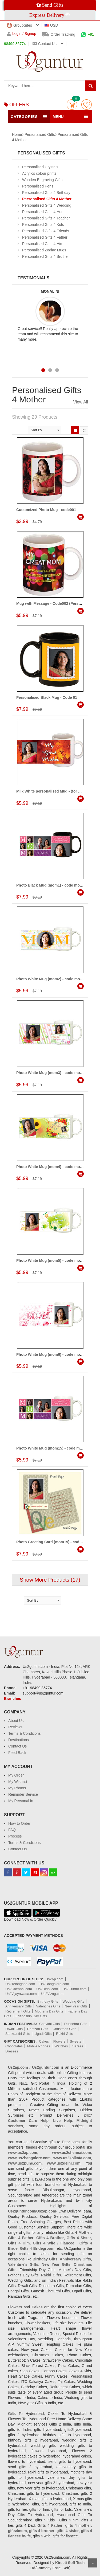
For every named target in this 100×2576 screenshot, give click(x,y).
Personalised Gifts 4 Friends (45, 231)
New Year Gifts (76, 2006)
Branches (12, 1698)
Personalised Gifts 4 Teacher (46, 218)
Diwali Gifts (14, 2029)
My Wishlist (17, 1781)
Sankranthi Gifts (17, 2034)
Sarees (77, 2046)
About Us (16, 1720)
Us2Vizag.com (52, 1994)
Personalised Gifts (40, 134)
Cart (72, 104)
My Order (16, 1775)
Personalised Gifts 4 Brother (45, 256)
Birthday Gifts (47, 2001)
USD (51, 25)
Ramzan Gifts (37, 2029)
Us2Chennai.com (18, 1989)
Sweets (75, 2041)
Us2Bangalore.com (54, 1984)
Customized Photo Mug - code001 (46, 510)
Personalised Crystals (40, 167)
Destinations (18, 1740)
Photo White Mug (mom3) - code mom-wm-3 (55, 1073)
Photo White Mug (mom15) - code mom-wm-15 (57, 1448)
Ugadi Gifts (42, 2034)
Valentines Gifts (48, 2006)
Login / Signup (21, 34)
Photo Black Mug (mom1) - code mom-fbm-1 (55, 885)
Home (17, 134)
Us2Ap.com (54, 1979)
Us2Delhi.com (47, 1989)
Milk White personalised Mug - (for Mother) (54, 791)
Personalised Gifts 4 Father (44, 237)
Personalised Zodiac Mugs (44, 250)
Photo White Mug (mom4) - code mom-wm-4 (55, 1167)
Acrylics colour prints (39, 173)
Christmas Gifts (64, 2029)
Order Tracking (58, 34)
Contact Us (17, 1746)
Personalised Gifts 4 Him (42, 244)
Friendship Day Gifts (31, 2016)
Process (15, 1836)
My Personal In (20, 1801)
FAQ (12, 1830)
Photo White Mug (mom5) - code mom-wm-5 (55, 1260)
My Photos (17, 1788)
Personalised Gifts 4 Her (42, 212)
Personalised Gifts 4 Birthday (46, 192)
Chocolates (14, 2046)
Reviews (15, 1727)
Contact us (45, 44)
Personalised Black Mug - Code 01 (46, 697)
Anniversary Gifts (18, 2006)
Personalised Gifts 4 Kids (43, 224)
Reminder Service (23, 1794)
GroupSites (19, 25)
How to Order (19, 1823)
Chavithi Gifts (49, 2024)
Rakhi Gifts (64, 2034)
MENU (58, 117)
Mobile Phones (38, 2046)
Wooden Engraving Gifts (42, 180)
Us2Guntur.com (74, 1989)
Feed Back (17, 1752)
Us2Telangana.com (20, 1984)
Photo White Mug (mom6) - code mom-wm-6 (55, 1354)
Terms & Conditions (24, 1733)
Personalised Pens (37, 186)
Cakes (44, 2041)
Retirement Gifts (17, 2011)
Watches (61, 2046)
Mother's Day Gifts (49, 2011)
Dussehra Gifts (75, 2024)
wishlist (86, 104)
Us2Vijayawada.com (21, 1994)
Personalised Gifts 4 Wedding (46, 205)
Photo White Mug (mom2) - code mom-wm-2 (55, 979)
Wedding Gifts (73, 2001)
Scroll (92, 2562)
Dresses (11, 2051)
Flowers (59, 2041)
